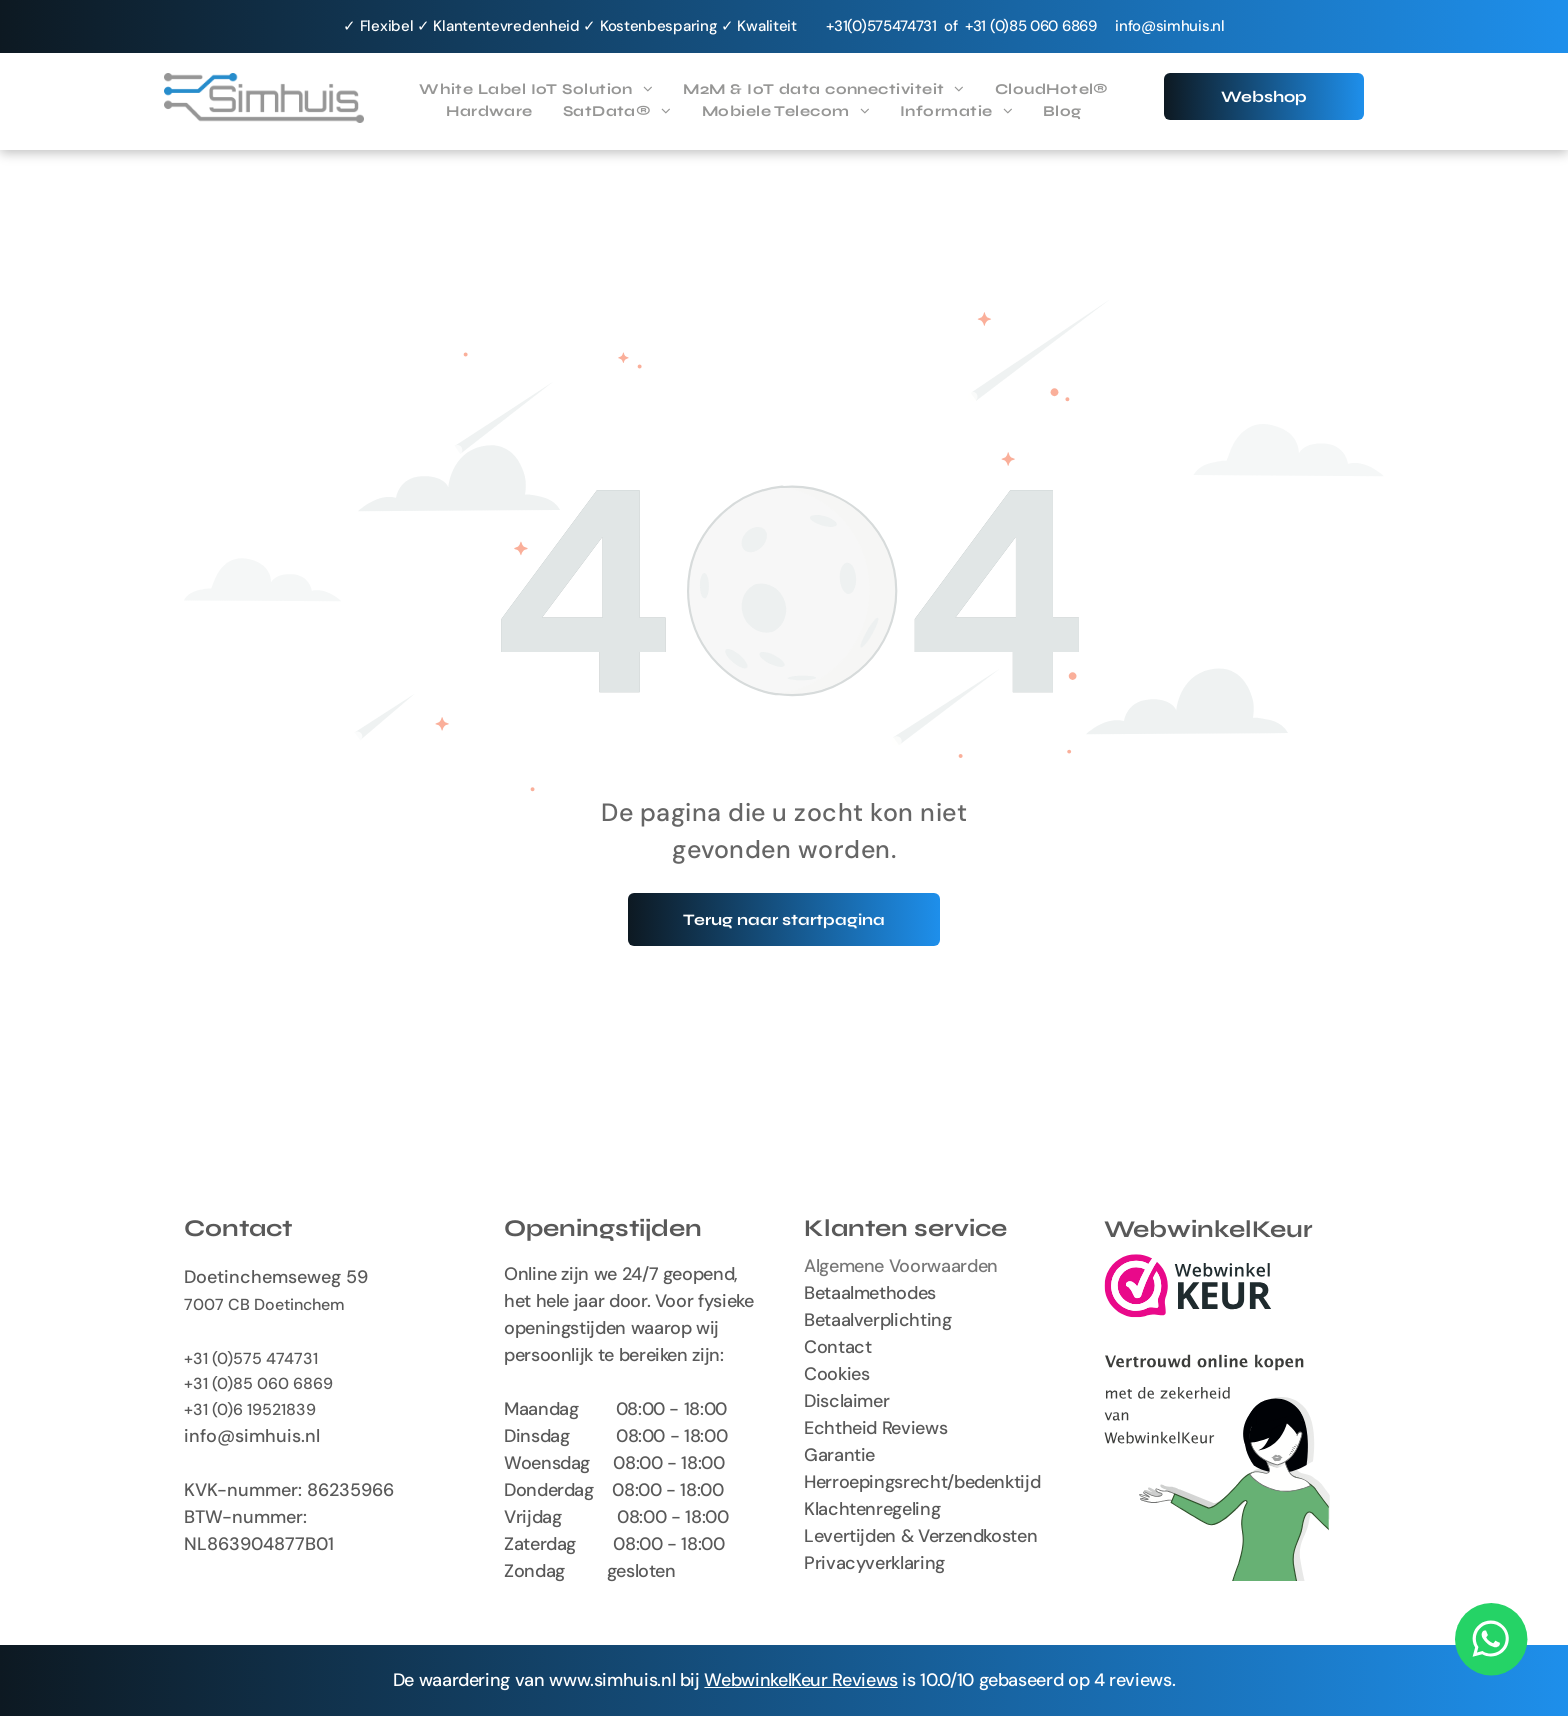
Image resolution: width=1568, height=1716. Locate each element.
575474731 (902, 26)
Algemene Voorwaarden (901, 1266)
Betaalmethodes (870, 1293)
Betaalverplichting (878, 1320)
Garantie (839, 1455)
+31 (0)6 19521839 (250, 1409)
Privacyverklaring (874, 1563)
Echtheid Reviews (875, 1428)
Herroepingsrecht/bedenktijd (922, 1482)
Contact (837, 1347)
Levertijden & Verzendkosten (920, 1536)
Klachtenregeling (872, 1509)
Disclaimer (846, 1401)
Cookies (836, 1374)
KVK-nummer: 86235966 (289, 1490)
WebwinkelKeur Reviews (800, 1680)
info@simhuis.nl (1170, 26)
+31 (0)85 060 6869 (258, 1383)
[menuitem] (536, 89)
